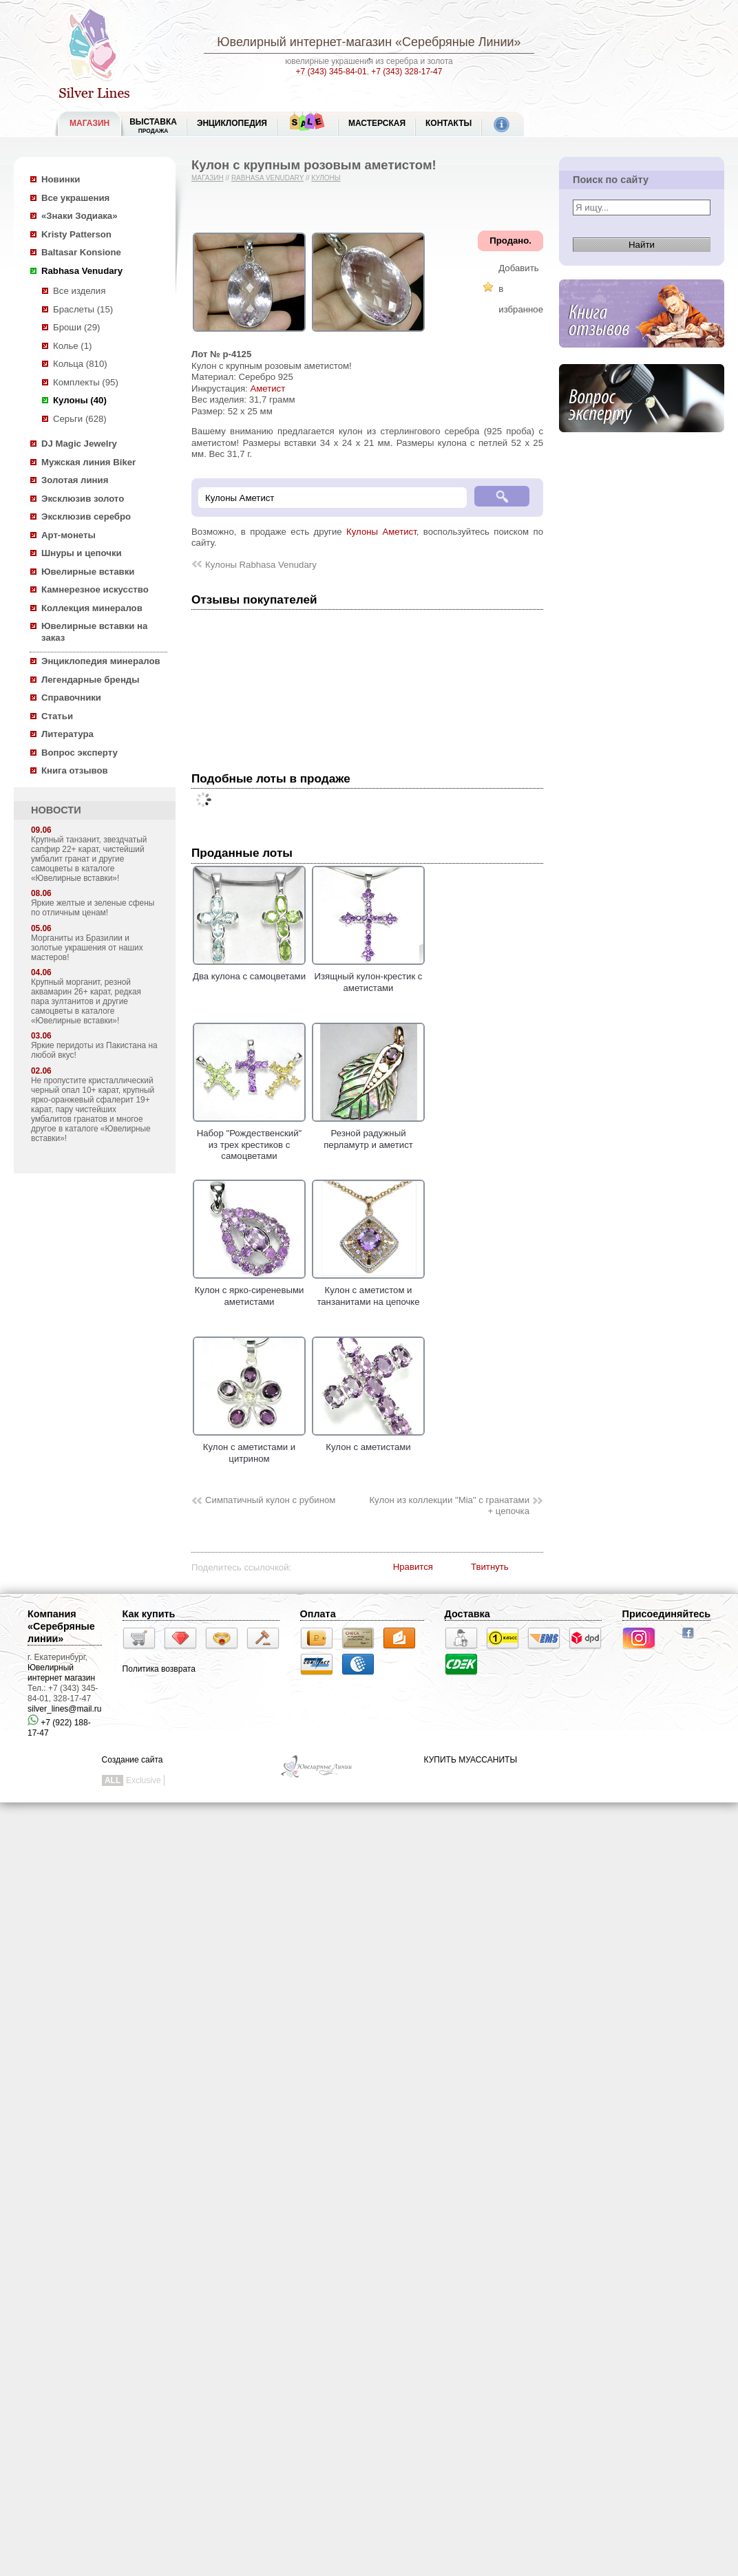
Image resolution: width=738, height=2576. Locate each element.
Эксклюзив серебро (86, 516)
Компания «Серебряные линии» (61, 1626)
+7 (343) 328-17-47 (406, 71)
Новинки (60, 179)
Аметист (267, 388)
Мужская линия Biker (88, 462)
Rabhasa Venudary (82, 271)
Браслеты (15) (83, 309)
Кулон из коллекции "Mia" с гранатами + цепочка (449, 1506)
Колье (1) (72, 346)
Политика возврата (159, 1669)
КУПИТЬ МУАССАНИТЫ (470, 1760)
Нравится (413, 1567)
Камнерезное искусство (95, 589)
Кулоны (325, 178)
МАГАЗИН (89, 123)
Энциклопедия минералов (100, 661)
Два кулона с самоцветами (249, 971)
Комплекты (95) (85, 382)
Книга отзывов (74, 770)
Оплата (318, 1613)
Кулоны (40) (80, 400)
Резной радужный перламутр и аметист (368, 1133)
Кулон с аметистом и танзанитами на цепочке (368, 1290)
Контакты (448, 123)
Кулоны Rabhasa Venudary (261, 565)
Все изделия (79, 291)
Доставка (467, 1613)
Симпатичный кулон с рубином (270, 1500)
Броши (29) (76, 327)
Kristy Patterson (76, 234)
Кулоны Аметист (381, 531)
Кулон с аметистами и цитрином (249, 1447)
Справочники (71, 697)
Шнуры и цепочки (81, 553)
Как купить (149, 1613)
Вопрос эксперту (79, 752)
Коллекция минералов (92, 608)
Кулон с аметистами (368, 1442)
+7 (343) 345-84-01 (331, 71)
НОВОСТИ (56, 810)
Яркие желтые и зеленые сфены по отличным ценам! (92, 907)
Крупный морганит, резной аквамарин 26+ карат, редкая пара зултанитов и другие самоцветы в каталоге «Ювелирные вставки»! (86, 1001)
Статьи (57, 716)
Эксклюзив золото (82, 498)
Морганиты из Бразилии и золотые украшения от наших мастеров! (87, 947)
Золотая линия (74, 480)
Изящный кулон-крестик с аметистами (368, 976)
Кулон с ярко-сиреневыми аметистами (249, 1290)
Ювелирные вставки (87, 571)
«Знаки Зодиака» (79, 216)
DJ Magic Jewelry (79, 443)
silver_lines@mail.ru (65, 1709)
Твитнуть (490, 1567)
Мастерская (376, 123)
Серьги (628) (80, 419)
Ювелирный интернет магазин (61, 1673)
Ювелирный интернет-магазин (304, 42)
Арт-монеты (68, 535)
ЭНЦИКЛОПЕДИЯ (232, 123)
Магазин (207, 178)
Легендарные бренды (90, 679)
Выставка (153, 125)
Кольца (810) (80, 364)
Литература (67, 734)
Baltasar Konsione (81, 252)
